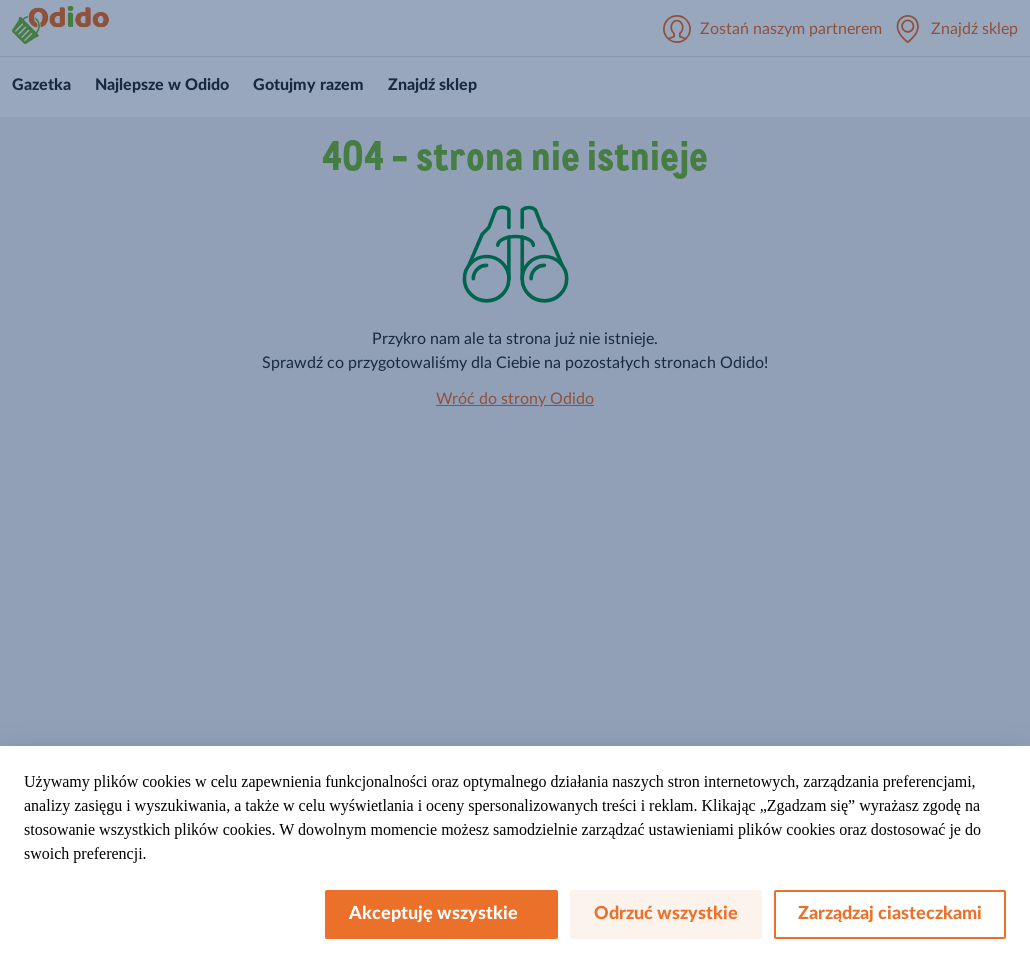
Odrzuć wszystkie (666, 914)
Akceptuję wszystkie (441, 914)
